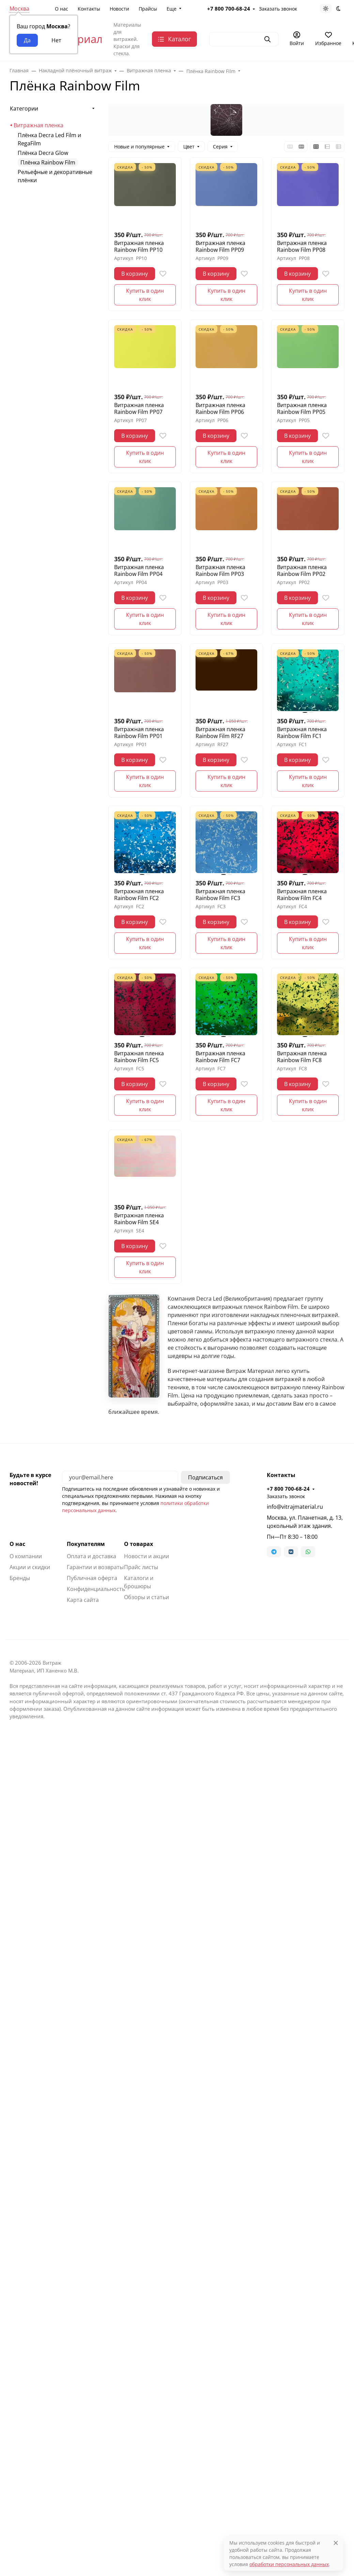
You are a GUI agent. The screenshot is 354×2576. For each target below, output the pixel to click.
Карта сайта (83, 1600)
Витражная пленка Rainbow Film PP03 (220, 570)
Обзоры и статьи (146, 1597)
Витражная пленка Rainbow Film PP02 (302, 570)
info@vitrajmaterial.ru (295, 1506)
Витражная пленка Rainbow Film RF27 (220, 732)
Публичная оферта (92, 1578)
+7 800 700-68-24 (288, 1488)
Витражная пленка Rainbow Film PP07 (139, 408)
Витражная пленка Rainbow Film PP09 (220, 246)
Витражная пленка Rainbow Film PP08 (302, 246)
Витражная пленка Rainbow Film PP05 (302, 408)
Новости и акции (146, 1556)
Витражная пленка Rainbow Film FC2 (139, 894)
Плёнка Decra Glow (43, 153)
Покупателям (86, 1544)
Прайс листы (141, 1567)
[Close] (336, 2542)
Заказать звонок (286, 1496)
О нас (17, 1544)
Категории (24, 108)
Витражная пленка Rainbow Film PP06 (220, 408)
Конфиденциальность (96, 1589)
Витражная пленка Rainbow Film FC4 (302, 894)
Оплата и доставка (91, 1556)
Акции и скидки (30, 1567)
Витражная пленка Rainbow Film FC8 (302, 1056)
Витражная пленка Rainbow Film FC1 (302, 732)
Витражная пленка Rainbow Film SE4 (139, 1219)
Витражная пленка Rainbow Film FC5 (139, 1056)
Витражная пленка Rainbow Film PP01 (139, 732)
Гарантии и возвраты (95, 1567)
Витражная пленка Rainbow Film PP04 (139, 570)
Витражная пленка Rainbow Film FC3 (220, 894)
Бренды (20, 1578)
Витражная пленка (38, 125)
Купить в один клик (145, 295)
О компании (26, 1556)
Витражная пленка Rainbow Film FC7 (220, 1056)
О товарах (138, 1544)
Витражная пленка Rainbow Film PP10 (139, 246)
